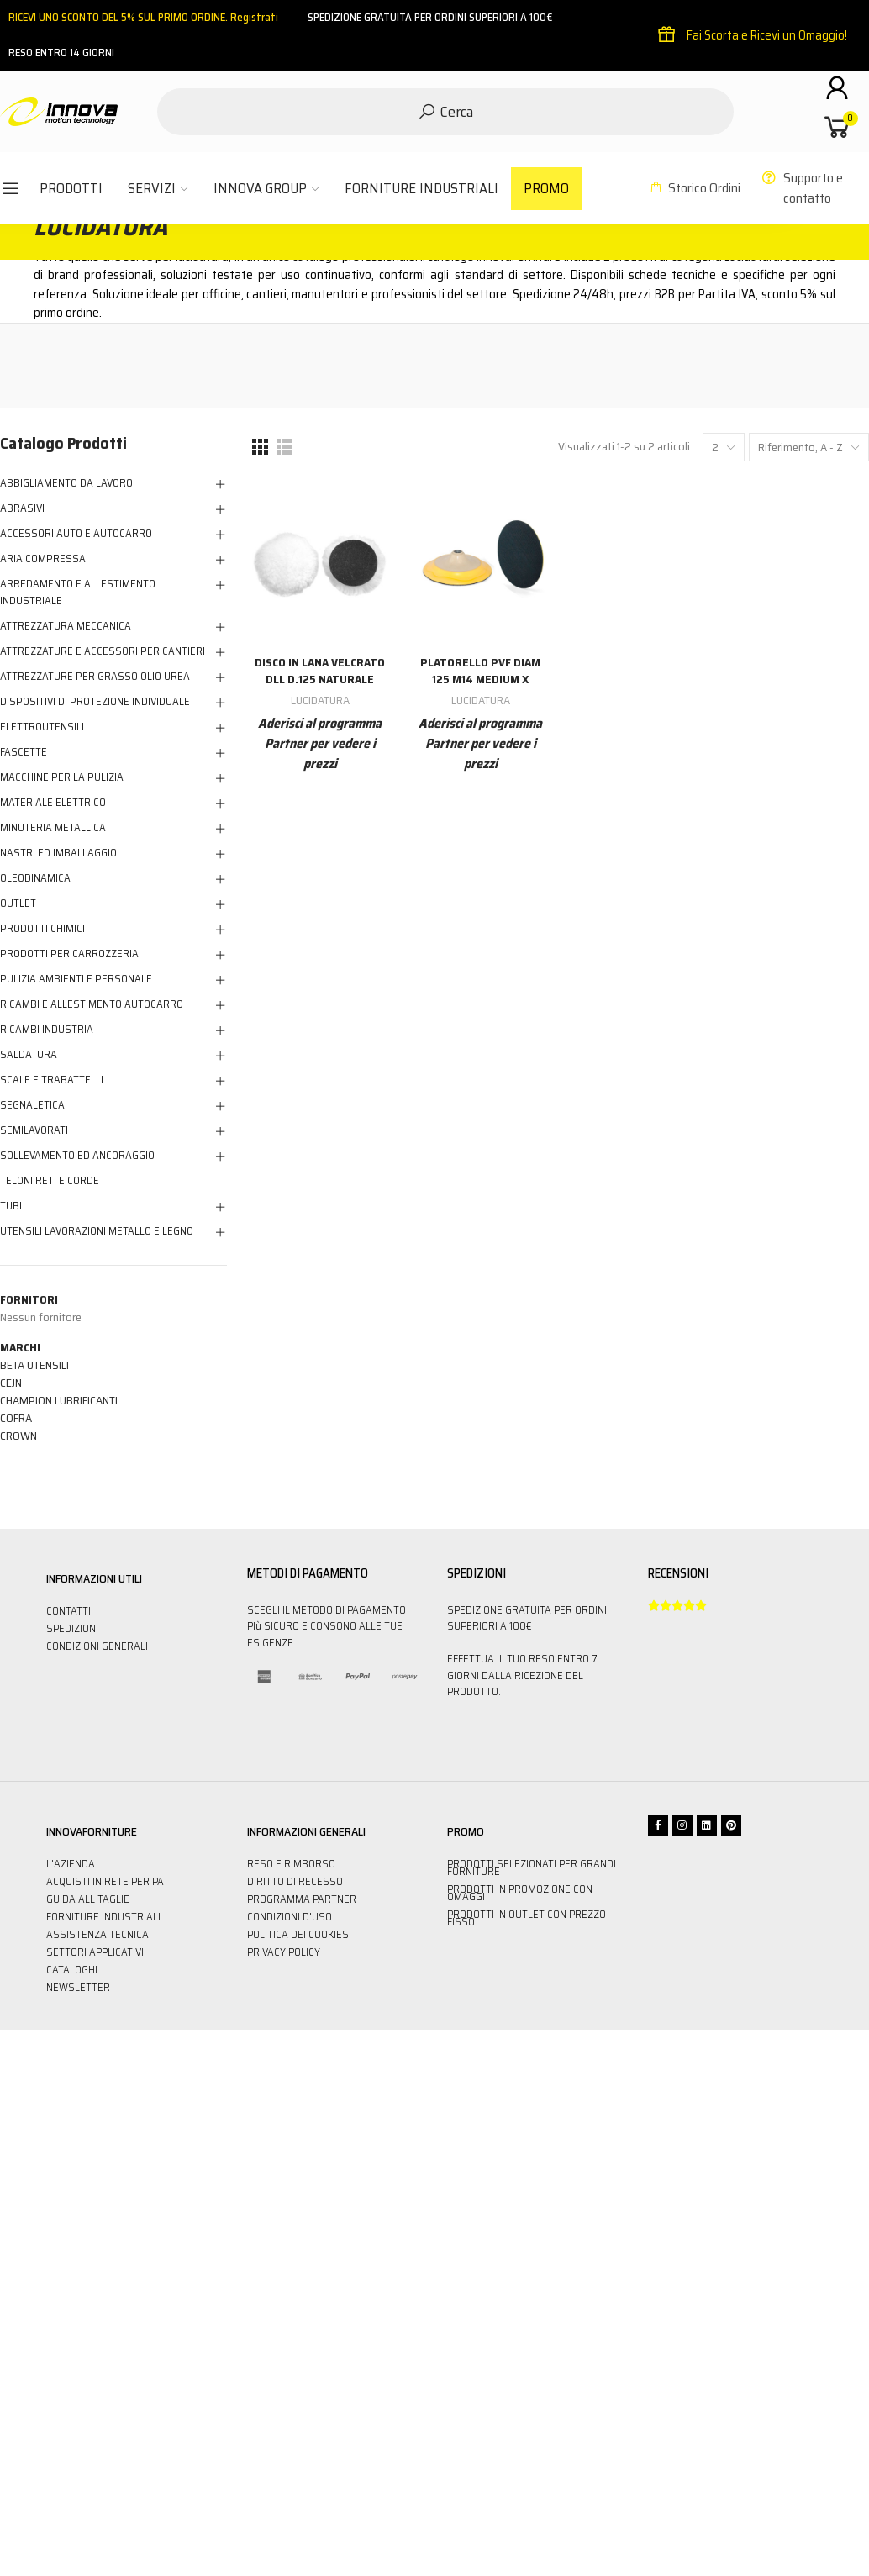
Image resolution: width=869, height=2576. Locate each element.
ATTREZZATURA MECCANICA (65, 626)
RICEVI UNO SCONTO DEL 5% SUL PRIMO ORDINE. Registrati (143, 17)
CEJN (11, 1382)
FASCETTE (23, 752)
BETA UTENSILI (34, 1365)
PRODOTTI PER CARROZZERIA (69, 954)
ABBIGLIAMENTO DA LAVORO (66, 483)
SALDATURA (28, 1054)
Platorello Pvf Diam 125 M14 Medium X (480, 670)
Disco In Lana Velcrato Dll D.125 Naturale (320, 670)
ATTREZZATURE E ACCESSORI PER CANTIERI (102, 651)
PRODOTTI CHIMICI (42, 928)
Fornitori (29, 1299)
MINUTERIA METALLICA (53, 827)
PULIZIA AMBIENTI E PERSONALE (76, 979)
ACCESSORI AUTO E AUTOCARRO (76, 533)
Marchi (20, 1347)
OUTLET (18, 903)
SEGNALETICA (32, 1105)
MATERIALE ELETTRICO (53, 802)
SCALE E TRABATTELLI (51, 1080)
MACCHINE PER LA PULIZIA (62, 777)
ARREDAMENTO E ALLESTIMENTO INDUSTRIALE (77, 592)
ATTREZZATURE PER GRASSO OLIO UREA (95, 676)
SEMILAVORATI (34, 1130)
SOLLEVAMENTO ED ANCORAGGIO (77, 1155)
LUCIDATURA (320, 700)
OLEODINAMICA (35, 878)
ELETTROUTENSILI (42, 727)
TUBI (11, 1206)
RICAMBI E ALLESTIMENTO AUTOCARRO (91, 1004)
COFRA (16, 1418)
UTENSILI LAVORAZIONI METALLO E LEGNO (96, 1231)
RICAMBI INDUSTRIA (46, 1029)
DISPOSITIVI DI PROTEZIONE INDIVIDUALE (95, 701)
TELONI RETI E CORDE (49, 1180)
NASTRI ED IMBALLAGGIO (58, 853)
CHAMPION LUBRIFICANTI (59, 1400)
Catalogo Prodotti (63, 443)
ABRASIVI (22, 508)
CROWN (18, 1435)
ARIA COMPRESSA (43, 558)
